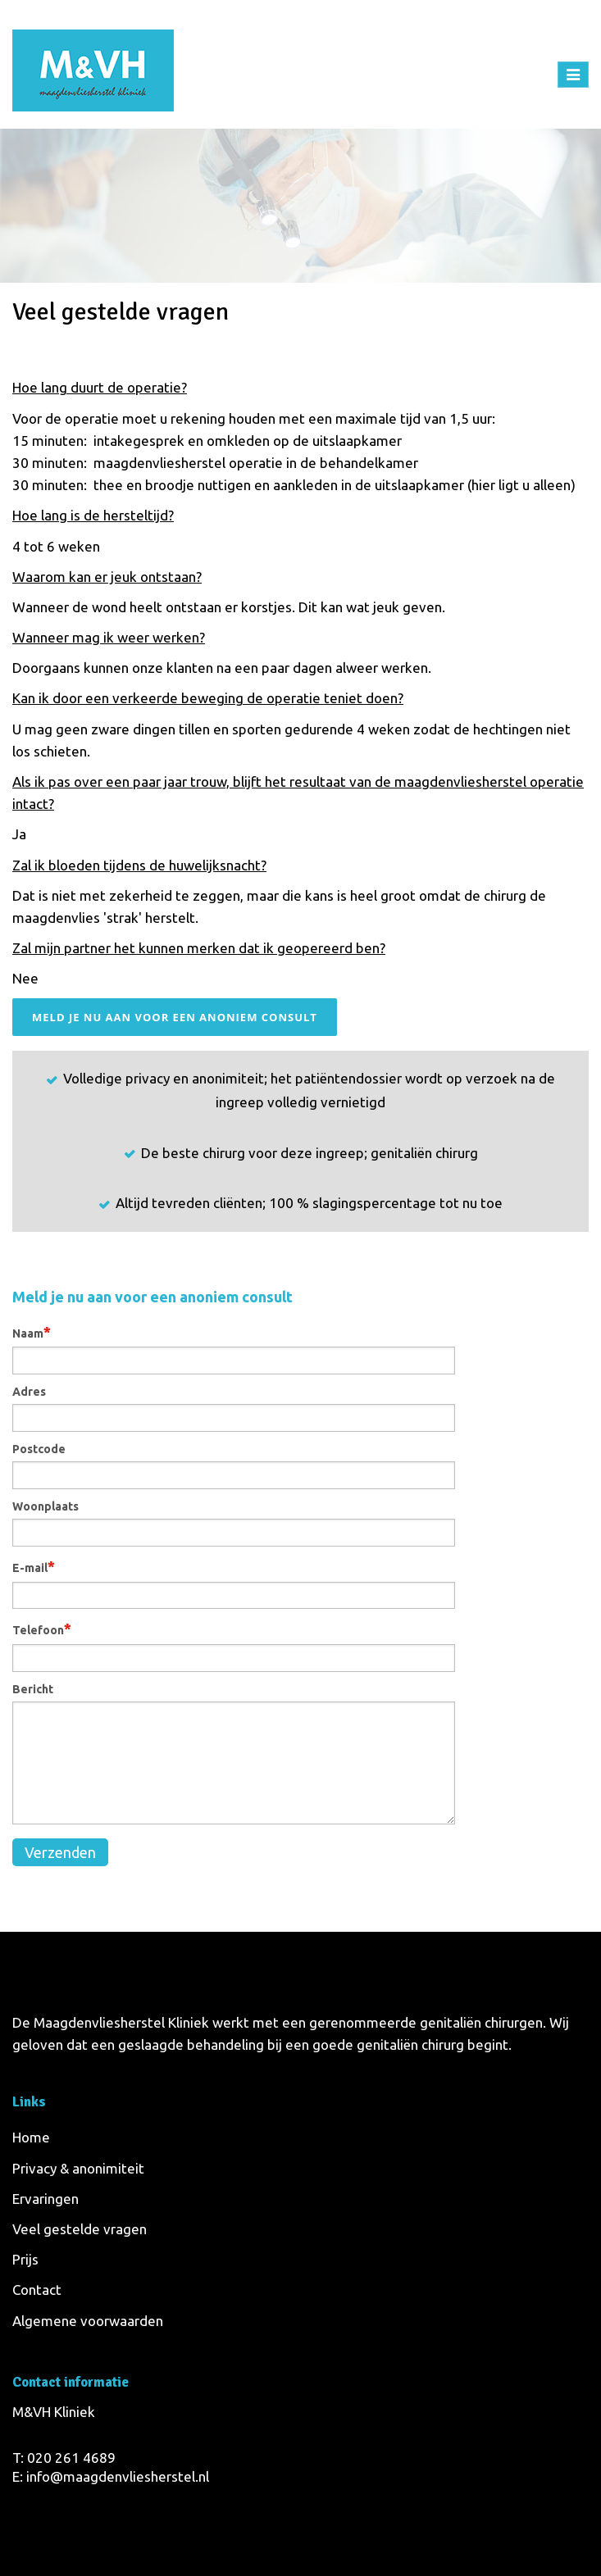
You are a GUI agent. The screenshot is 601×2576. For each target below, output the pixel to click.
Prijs (25, 2259)
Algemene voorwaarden (87, 2320)
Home (431, 314)
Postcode (39, 1449)
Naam (31, 1332)
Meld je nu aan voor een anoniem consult (174, 1017)
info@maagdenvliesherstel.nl (117, 2476)
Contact (36, 2289)
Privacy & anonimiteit (78, 2168)
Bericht (32, 1689)
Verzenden (60, 1852)
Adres (29, 1391)
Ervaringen (45, 2198)
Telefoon (41, 1628)
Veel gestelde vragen (79, 2229)
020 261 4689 (71, 2457)
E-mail (33, 1566)
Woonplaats (45, 1506)
